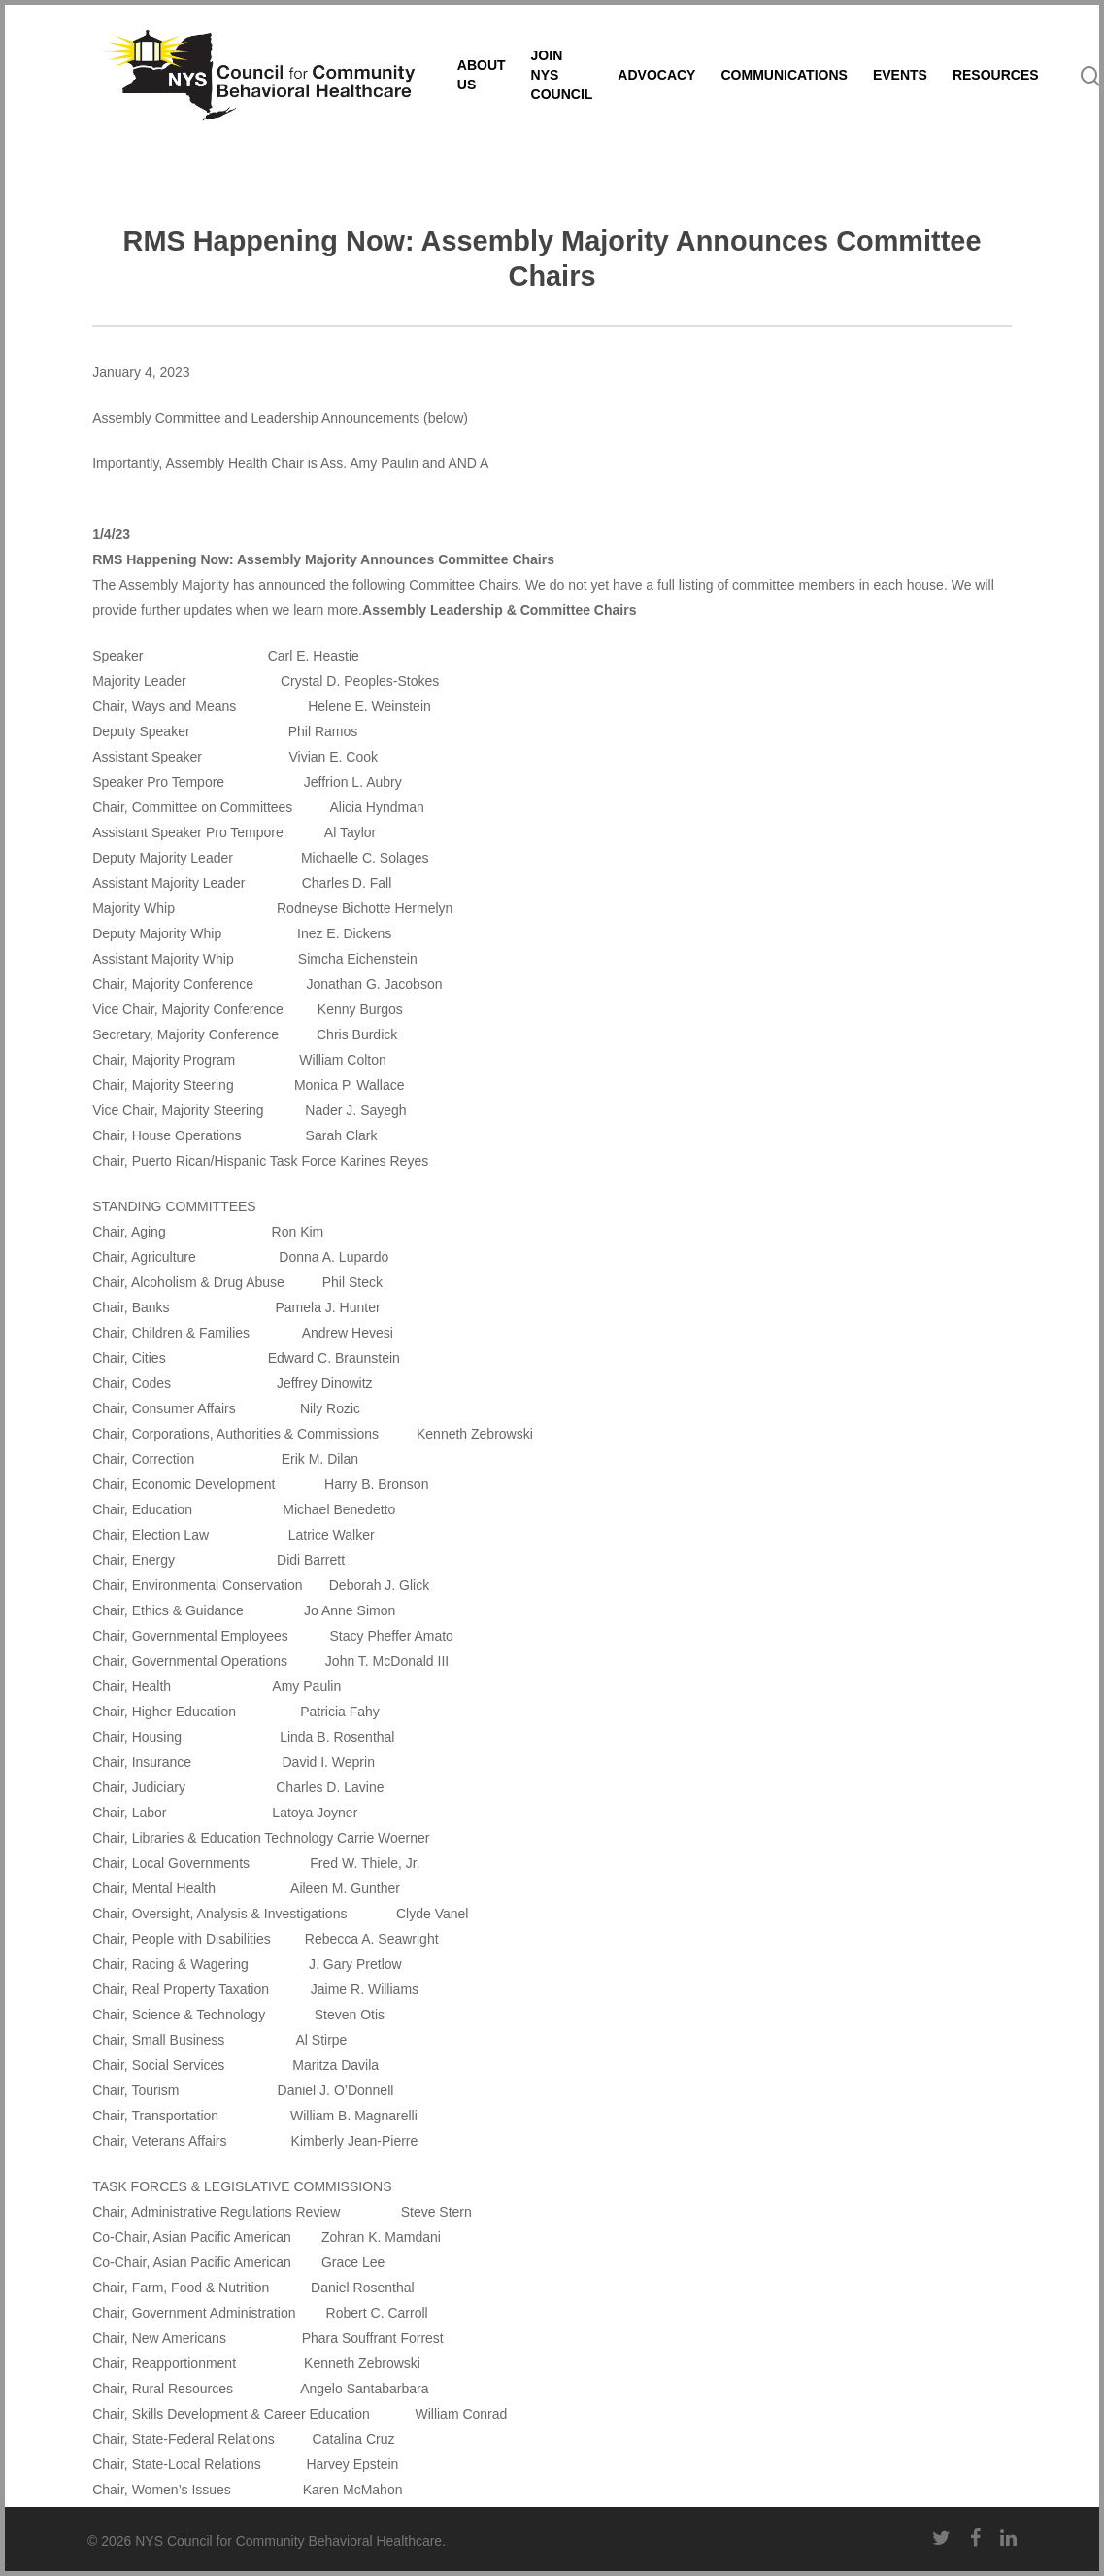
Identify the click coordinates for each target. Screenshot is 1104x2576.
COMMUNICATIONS (871, 95)
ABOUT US (568, 95)
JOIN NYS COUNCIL (649, 95)
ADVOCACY (744, 95)
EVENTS (986, 95)
